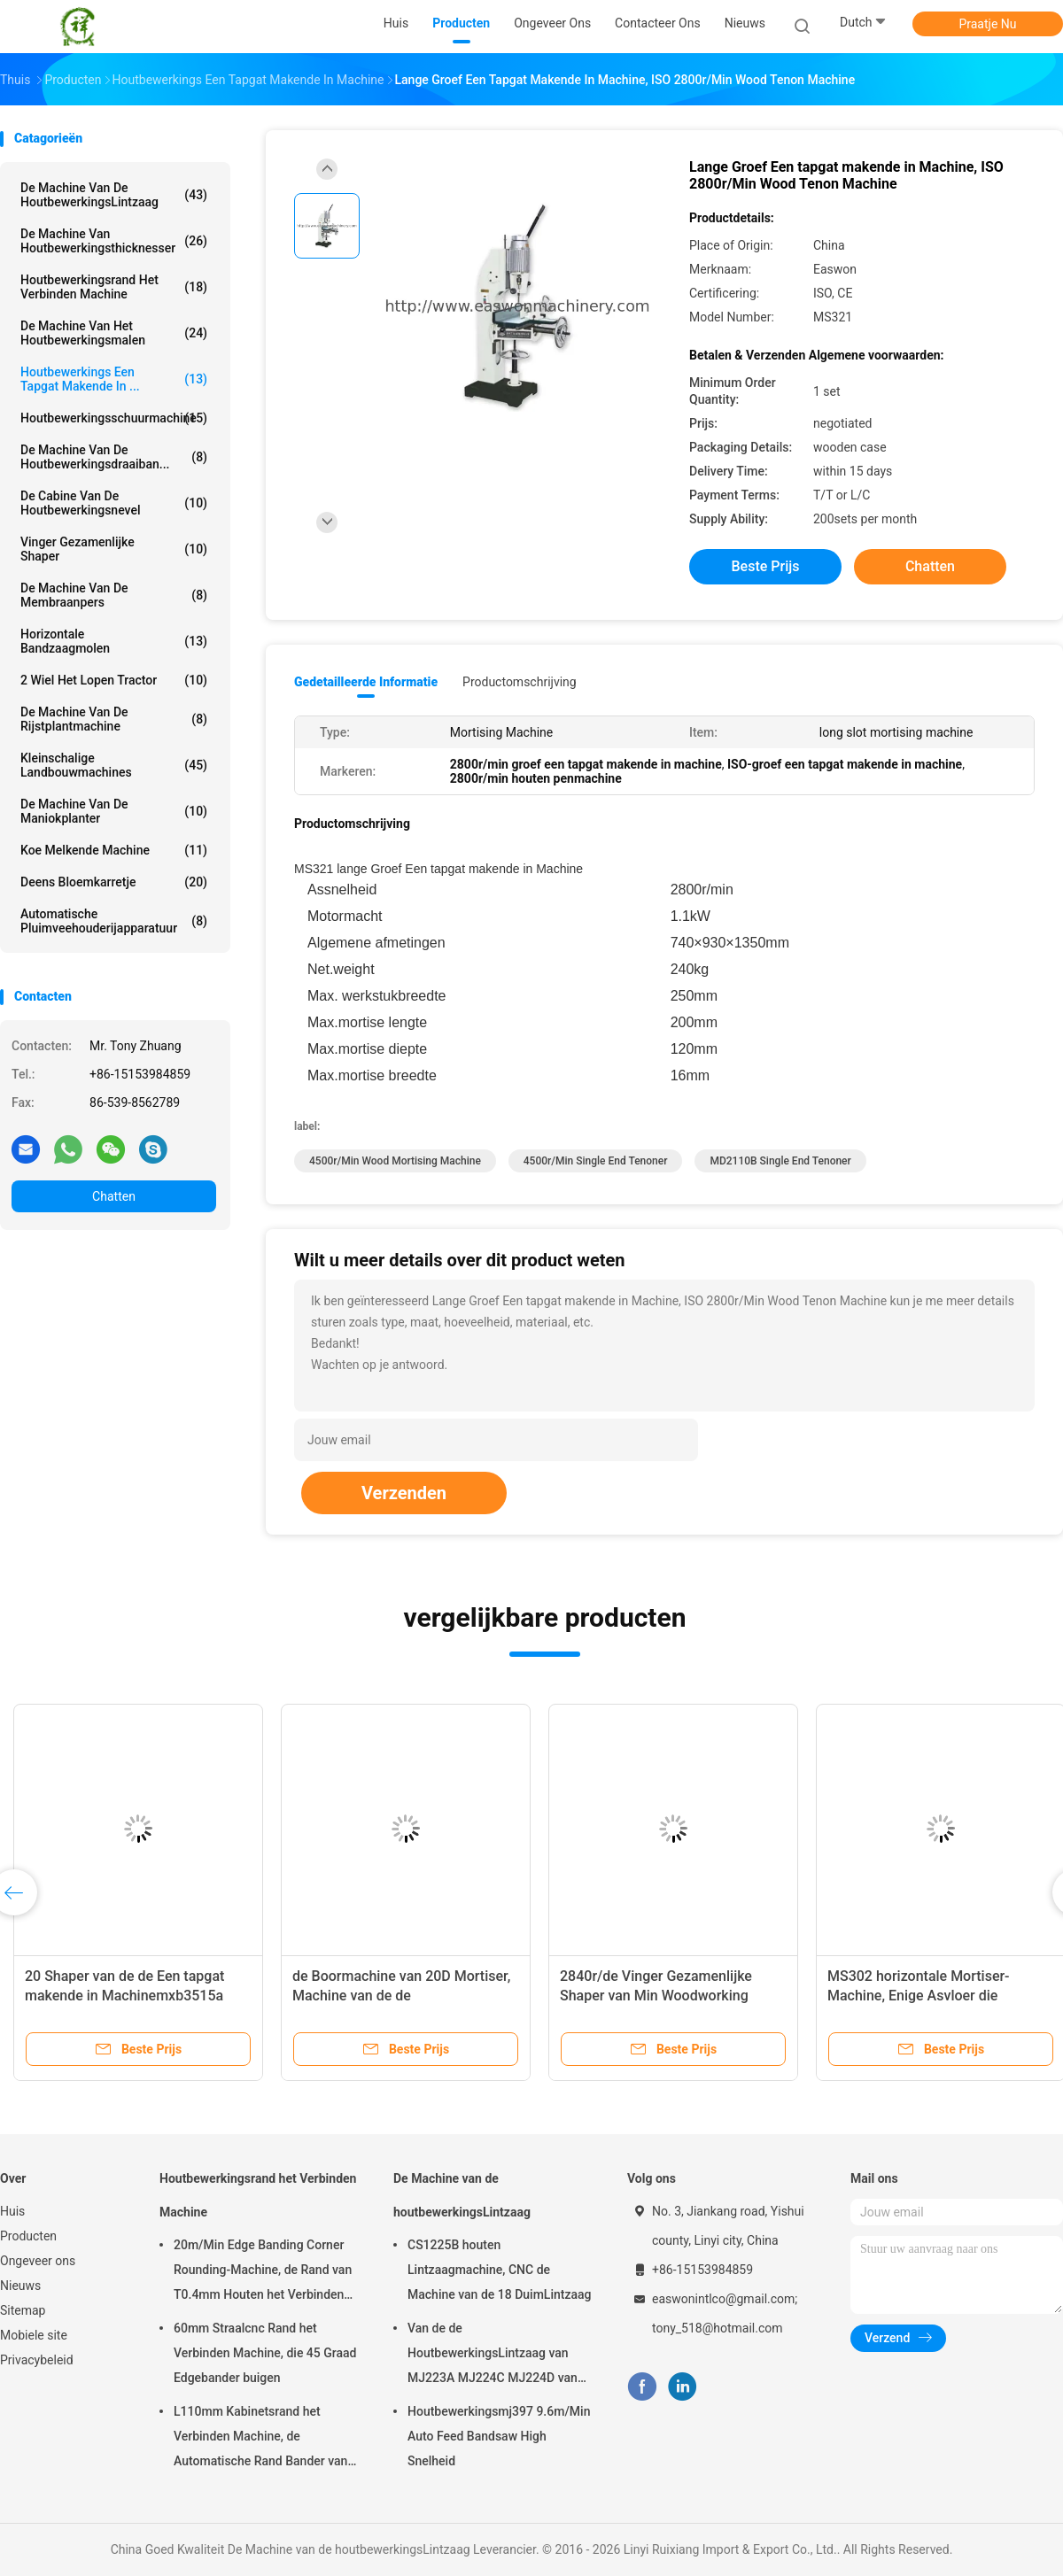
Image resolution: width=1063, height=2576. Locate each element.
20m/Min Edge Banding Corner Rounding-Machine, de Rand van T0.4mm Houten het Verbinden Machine (263, 2272)
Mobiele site (33, 2335)
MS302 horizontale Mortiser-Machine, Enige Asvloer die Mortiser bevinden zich (918, 1995)
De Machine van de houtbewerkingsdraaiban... (113, 457)
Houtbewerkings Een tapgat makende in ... (113, 379)
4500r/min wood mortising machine (395, 1161)
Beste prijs (766, 566)
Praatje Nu (987, 24)
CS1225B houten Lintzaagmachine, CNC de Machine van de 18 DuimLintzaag (499, 2269)
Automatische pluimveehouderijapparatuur (113, 921)
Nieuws (20, 2285)
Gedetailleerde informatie (366, 682)
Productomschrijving (519, 682)
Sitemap (22, 2310)
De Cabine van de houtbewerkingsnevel (113, 503)
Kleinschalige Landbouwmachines (113, 765)
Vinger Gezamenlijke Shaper (113, 549)
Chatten (114, 1196)
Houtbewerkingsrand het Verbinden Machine (113, 287)
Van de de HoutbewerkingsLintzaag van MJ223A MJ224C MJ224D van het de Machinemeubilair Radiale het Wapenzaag (497, 2355)
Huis (12, 2211)
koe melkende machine (113, 850)
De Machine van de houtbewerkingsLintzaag (113, 195)
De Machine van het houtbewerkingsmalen (113, 333)
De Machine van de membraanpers (113, 595)
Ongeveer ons (37, 2261)
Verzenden (403, 1493)
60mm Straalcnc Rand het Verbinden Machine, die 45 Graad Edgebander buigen (265, 2353)
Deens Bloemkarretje (113, 882)
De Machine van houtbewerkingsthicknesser (113, 241)
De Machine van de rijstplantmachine (113, 719)
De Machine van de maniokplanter (113, 811)
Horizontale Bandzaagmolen (113, 641)
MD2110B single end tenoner (780, 1161)
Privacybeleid (37, 2360)
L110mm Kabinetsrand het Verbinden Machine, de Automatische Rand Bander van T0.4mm (260, 2438)
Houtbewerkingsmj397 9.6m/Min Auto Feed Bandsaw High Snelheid (498, 2436)
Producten (28, 2236)
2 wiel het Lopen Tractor (113, 680)
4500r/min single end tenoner (596, 1161)
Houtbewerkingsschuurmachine (113, 418)
